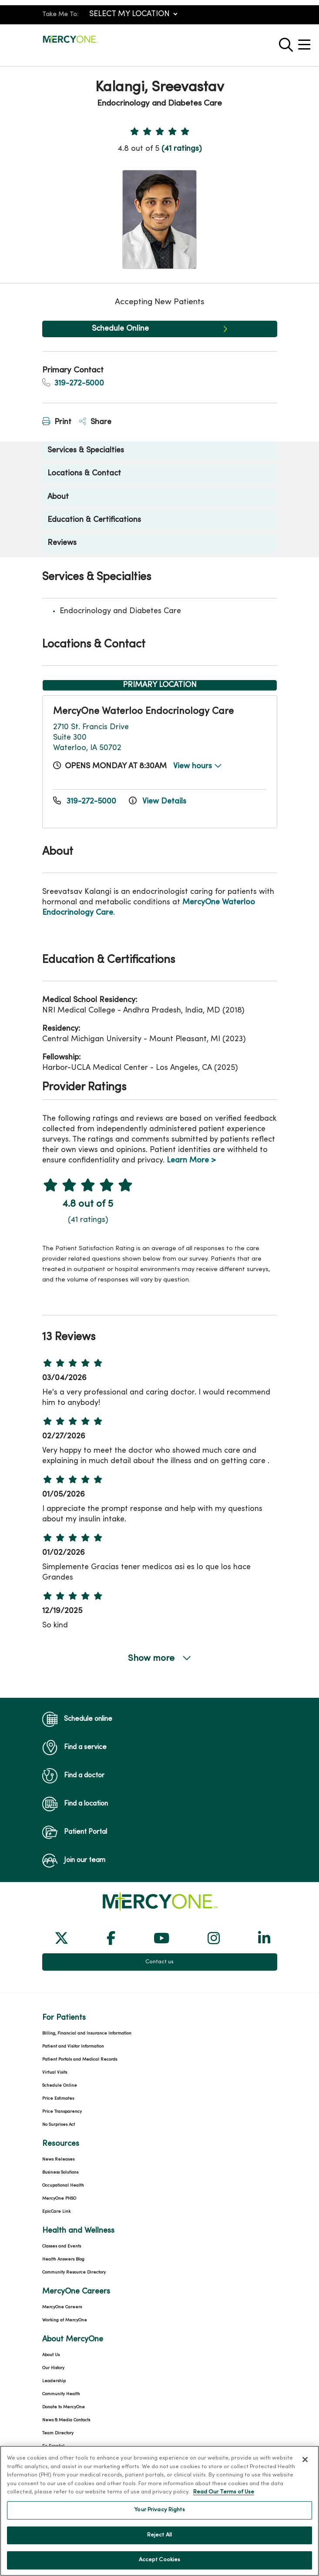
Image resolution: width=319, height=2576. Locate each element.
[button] (306, 41)
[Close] (305, 2466)
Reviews (62, 543)
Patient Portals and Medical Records (79, 2059)
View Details (157, 801)
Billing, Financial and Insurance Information (86, 2033)
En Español (53, 2446)
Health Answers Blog (63, 2259)
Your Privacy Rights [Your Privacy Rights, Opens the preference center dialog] (159, 2516)
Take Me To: (60, 14)
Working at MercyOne (64, 2320)
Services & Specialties (85, 450)
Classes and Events (61, 2246)
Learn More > (191, 1160)
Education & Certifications (94, 520)
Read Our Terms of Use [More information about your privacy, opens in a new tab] (223, 2498)
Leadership (54, 2381)
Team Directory (58, 2433)
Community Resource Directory (74, 2272)
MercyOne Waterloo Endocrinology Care (143, 711)
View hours (197, 766)
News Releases (58, 2159)
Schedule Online (120, 328)
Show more (159, 1658)
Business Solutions (60, 2172)
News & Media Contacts (66, 2420)
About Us (51, 2355)
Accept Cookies (160, 2566)
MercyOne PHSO (59, 2199)
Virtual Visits (54, 2073)
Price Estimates (58, 2099)
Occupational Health (63, 2186)
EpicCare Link (56, 2212)
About (58, 497)
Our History (53, 2368)
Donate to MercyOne (63, 2407)
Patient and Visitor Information (73, 2046)
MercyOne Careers (62, 2307)
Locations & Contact (84, 473)
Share (95, 422)
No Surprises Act (58, 2125)
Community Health (61, 2394)
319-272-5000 (73, 383)
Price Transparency (62, 2112)
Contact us (159, 1962)
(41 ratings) (181, 149)
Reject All (159, 2541)
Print (56, 422)
